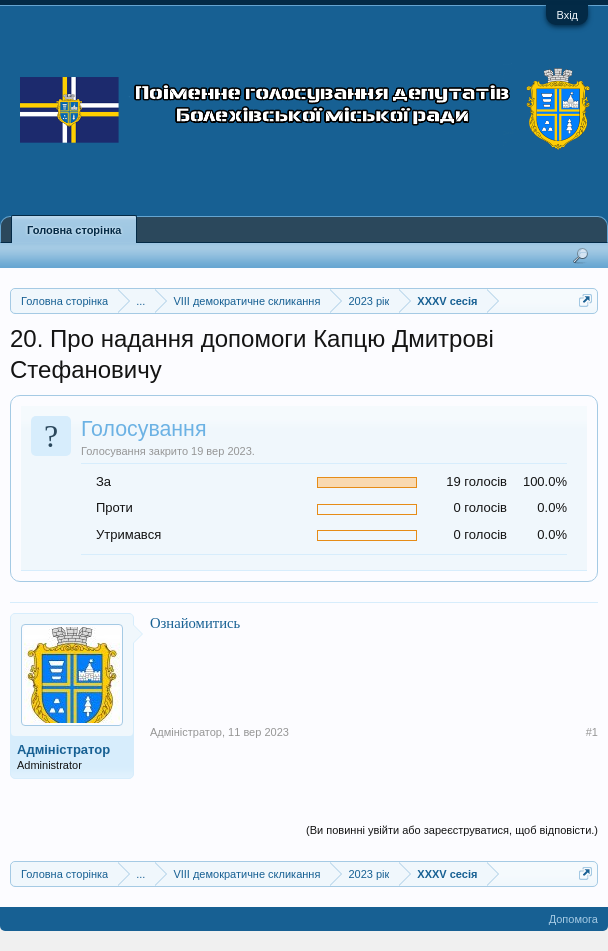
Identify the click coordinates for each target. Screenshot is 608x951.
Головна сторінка (74, 230)
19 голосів (476, 481)
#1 (592, 732)
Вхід (567, 15)
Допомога (573, 919)
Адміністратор (63, 749)
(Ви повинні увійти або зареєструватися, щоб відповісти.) (452, 830)
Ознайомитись (195, 623)
